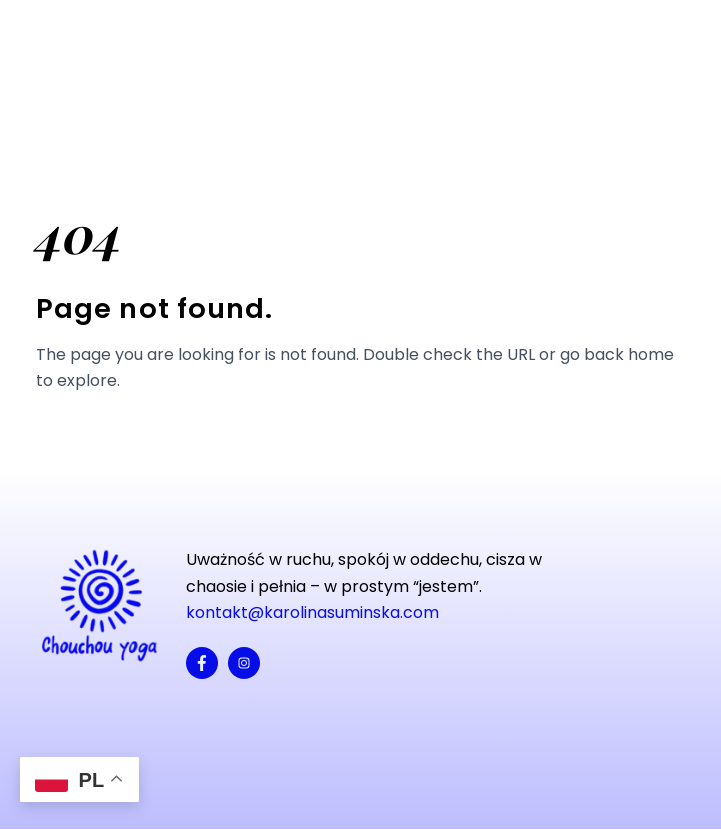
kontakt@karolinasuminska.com (312, 612)
